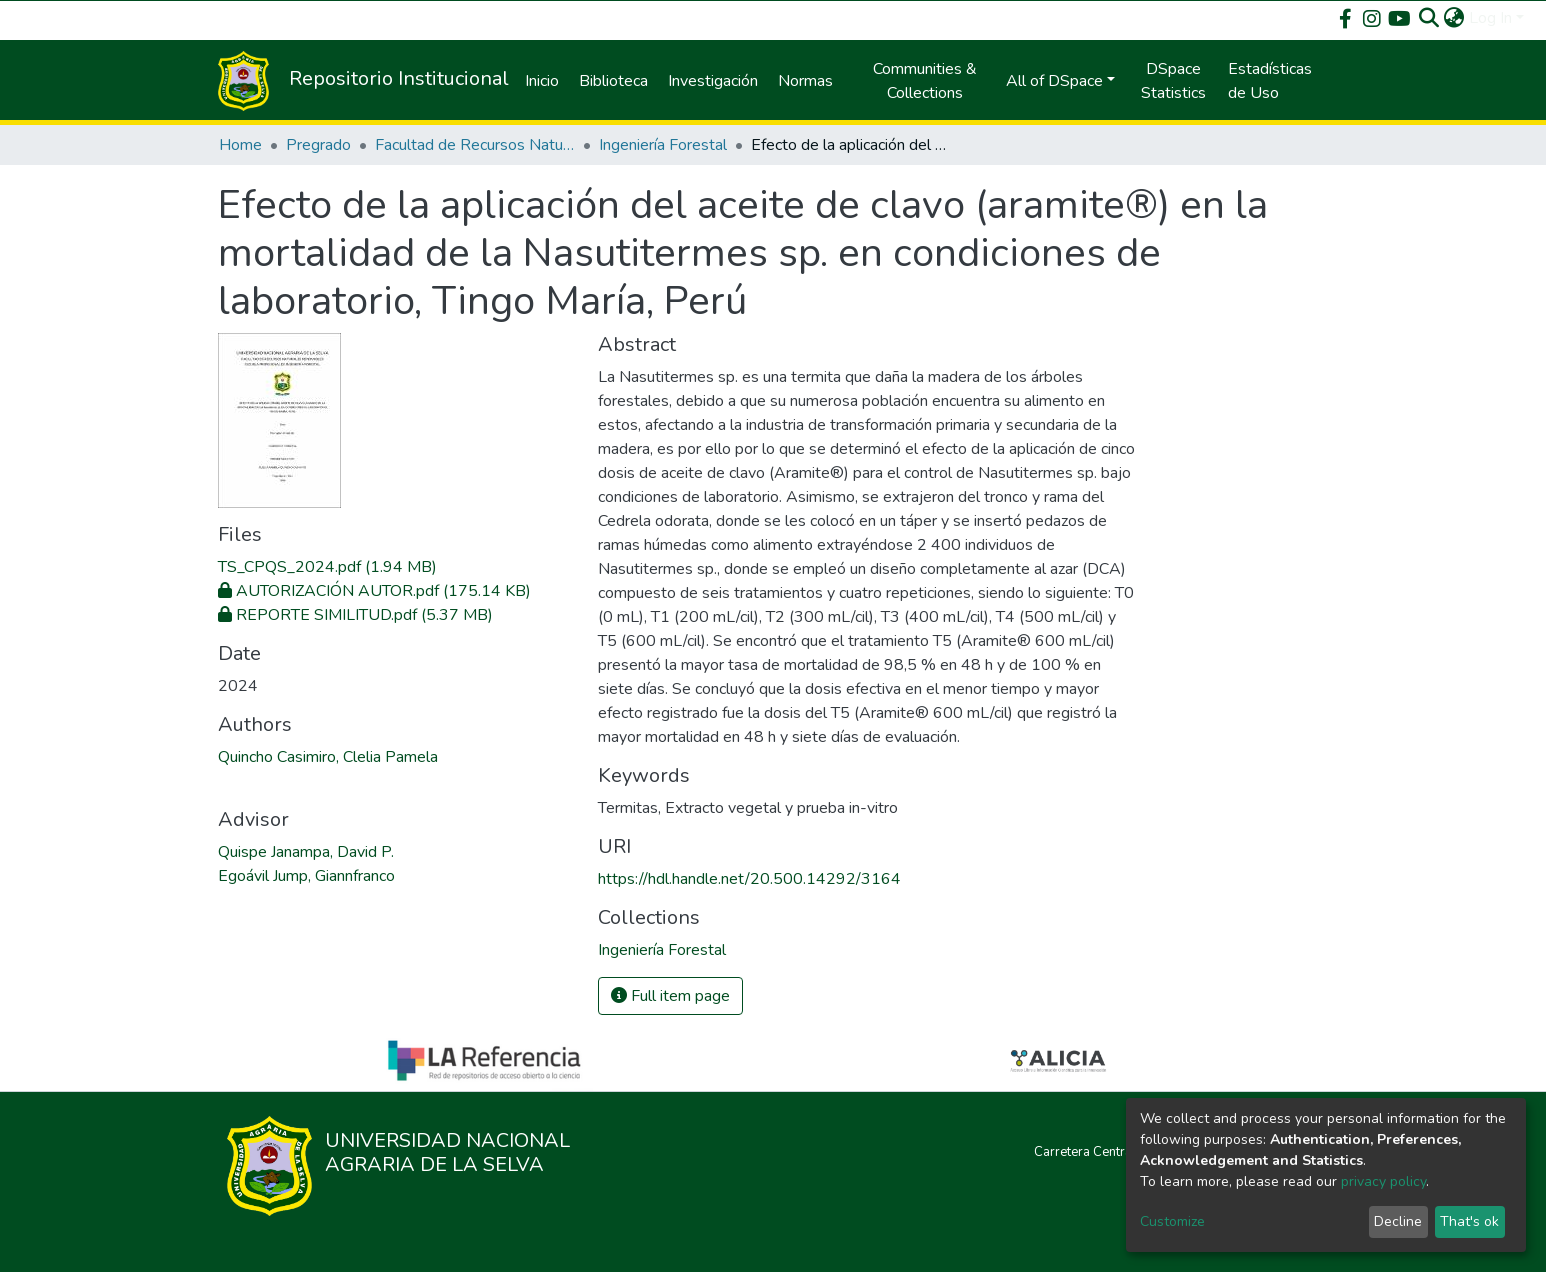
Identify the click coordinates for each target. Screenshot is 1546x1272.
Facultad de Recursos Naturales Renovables (475, 145)
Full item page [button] (670, 996)
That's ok (1469, 1221)
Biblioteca (613, 81)
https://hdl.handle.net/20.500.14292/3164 (749, 879)
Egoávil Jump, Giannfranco (306, 876)
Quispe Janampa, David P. (306, 852)
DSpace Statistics (1173, 81)
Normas (805, 81)
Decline (1398, 1221)
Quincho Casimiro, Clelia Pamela (328, 757)
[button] (1454, 18)
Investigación (713, 81)
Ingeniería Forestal (663, 145)
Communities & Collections (925, 81)
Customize (1172, 1221)
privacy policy (1383, 1181)
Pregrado (318, 145)
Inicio (542, 81)
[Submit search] (1429, 18)
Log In (1490, 18)
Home (240, 145)
